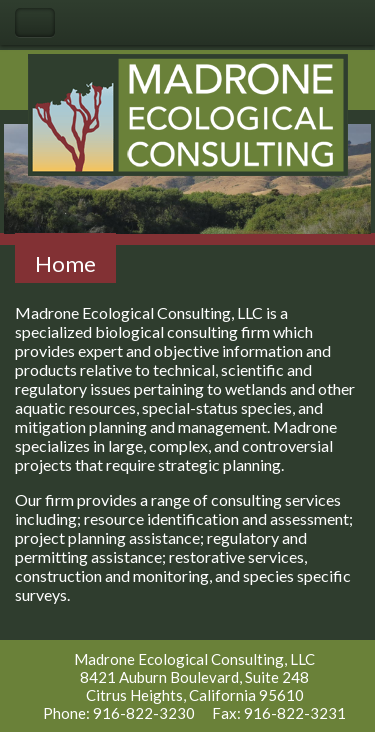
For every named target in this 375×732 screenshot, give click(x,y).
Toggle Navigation (35, 23)
